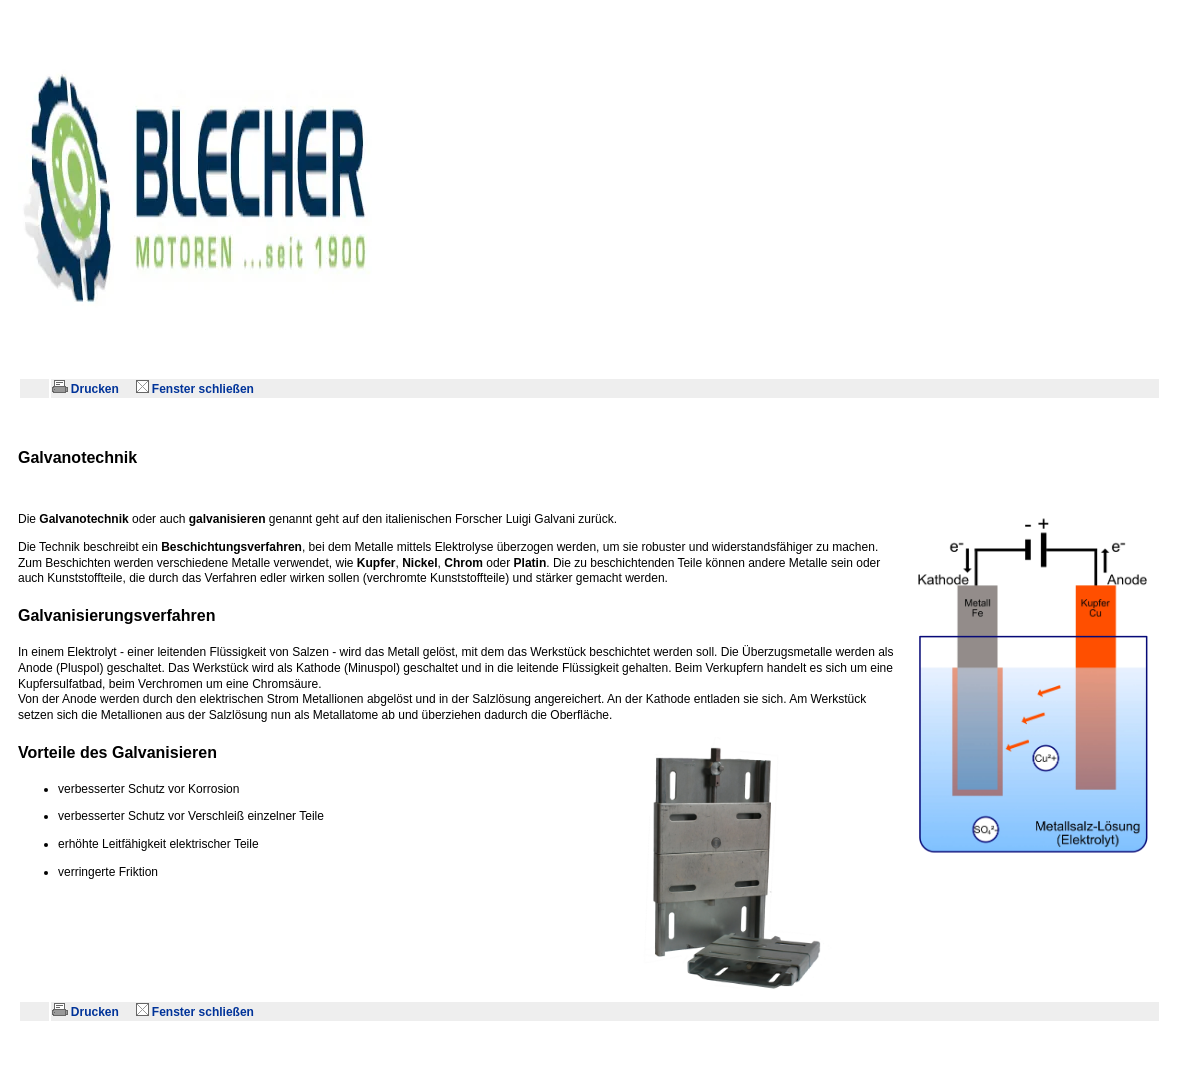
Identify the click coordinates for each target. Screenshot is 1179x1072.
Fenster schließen (197, 389)
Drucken (87, 389)
